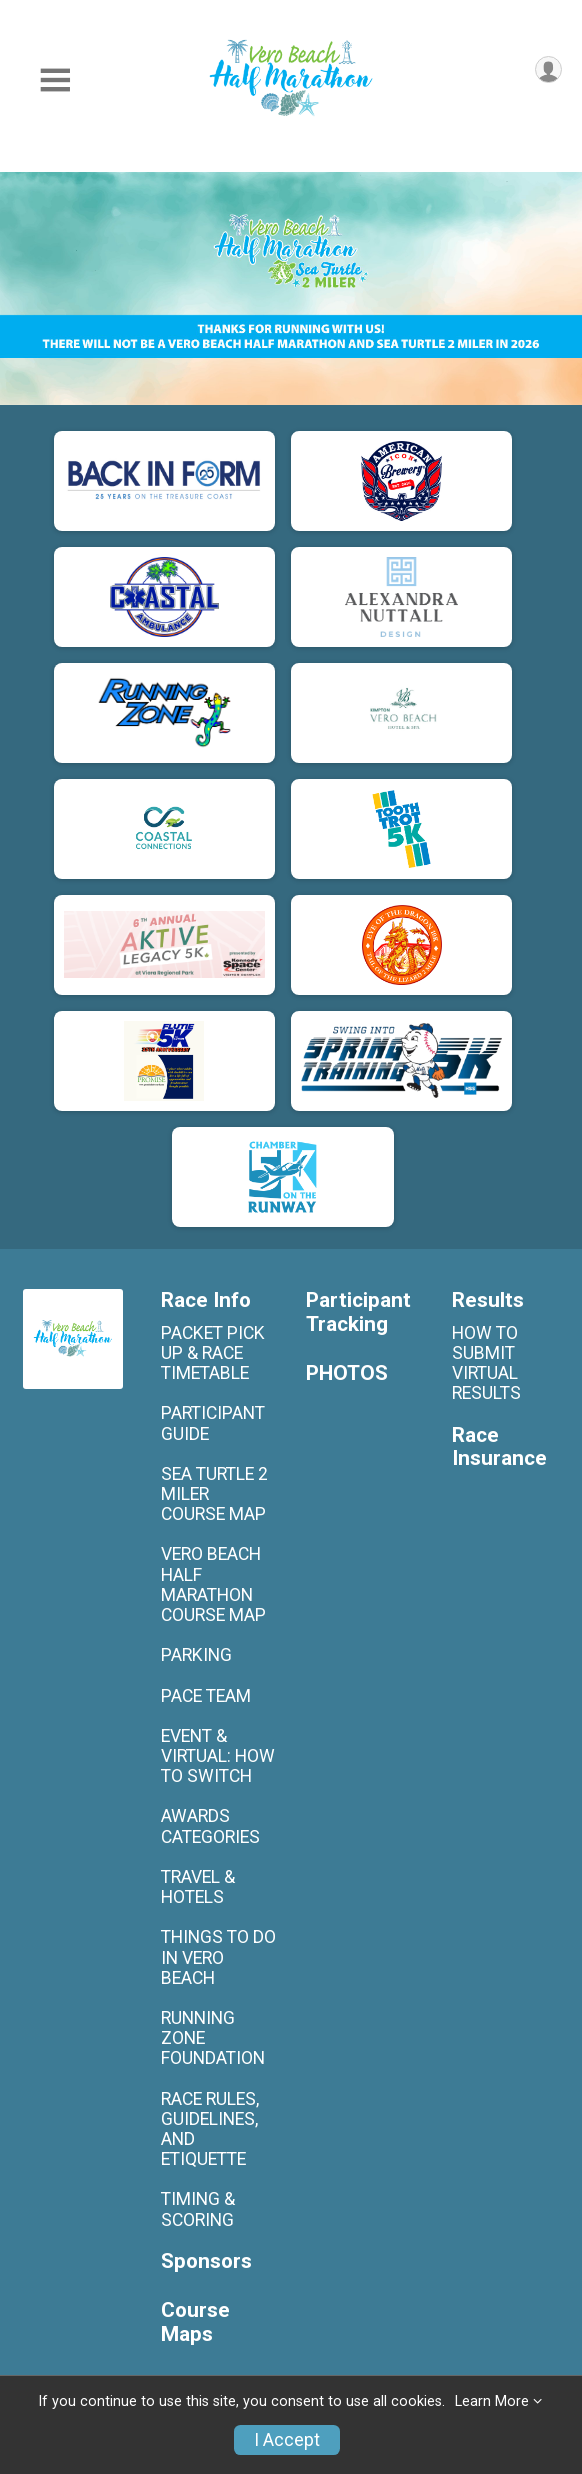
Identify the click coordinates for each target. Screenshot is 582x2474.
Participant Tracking (358, 1312)
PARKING (196, 1655)
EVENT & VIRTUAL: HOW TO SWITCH (218, 1756)
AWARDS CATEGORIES (210, 1826)
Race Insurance (499, 1447)
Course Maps (195, 2322)
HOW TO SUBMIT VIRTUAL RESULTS (486, 1363)
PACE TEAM (206, 1696)
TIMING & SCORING (198, 2209)
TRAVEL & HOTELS (198, 1887)
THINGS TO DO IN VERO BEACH (218, 1957)
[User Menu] (548, 69)
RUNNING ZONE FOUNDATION (213, 2038)
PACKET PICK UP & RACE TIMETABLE (213, 1353)
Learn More (492, 2401)
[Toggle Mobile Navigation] (55, 80)
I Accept (287, 2440)
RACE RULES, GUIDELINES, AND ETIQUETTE (210, 2129)
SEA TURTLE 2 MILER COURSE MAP (214, 1494)
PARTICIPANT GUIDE (213, 1423)
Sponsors (206, 2261)
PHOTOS (347, 1373)
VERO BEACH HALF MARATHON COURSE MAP (213, 1584)
